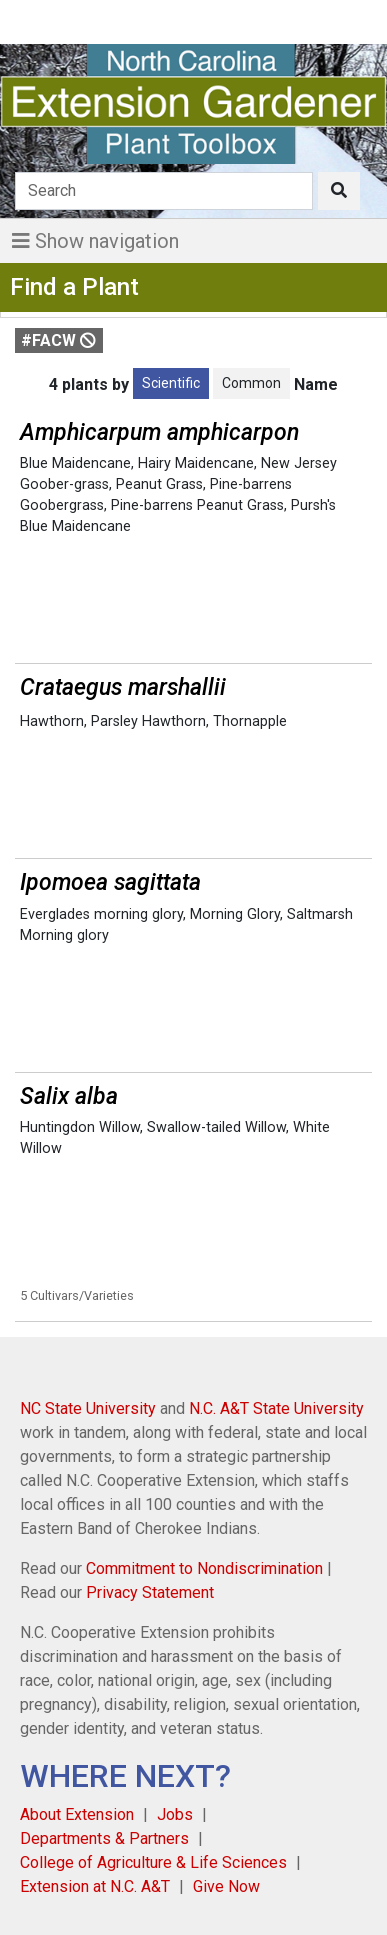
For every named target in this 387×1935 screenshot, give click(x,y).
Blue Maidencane (75, 463)
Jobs (175, 1814)
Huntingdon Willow (80, 1127)
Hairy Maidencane (196, 463)
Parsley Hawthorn (148, 721)
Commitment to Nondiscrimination (204, 1568)
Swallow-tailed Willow (216, 1127)
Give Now (226, 1886)
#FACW (58, 340)
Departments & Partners (104, 1838)
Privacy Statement (150, 1592)
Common (251, 383)
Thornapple (250, 721)
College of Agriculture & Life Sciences (153, 1862)
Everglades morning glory (101, 914)
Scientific (171, 383)
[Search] (164, 191)
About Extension (77, 1814)
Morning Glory (235, 914)
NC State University (88, 1408)
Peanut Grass (159, 484)
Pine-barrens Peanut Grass (197, 505)
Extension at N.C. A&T (95, 1886)
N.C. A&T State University (276, 1408)
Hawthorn (52, 721)
